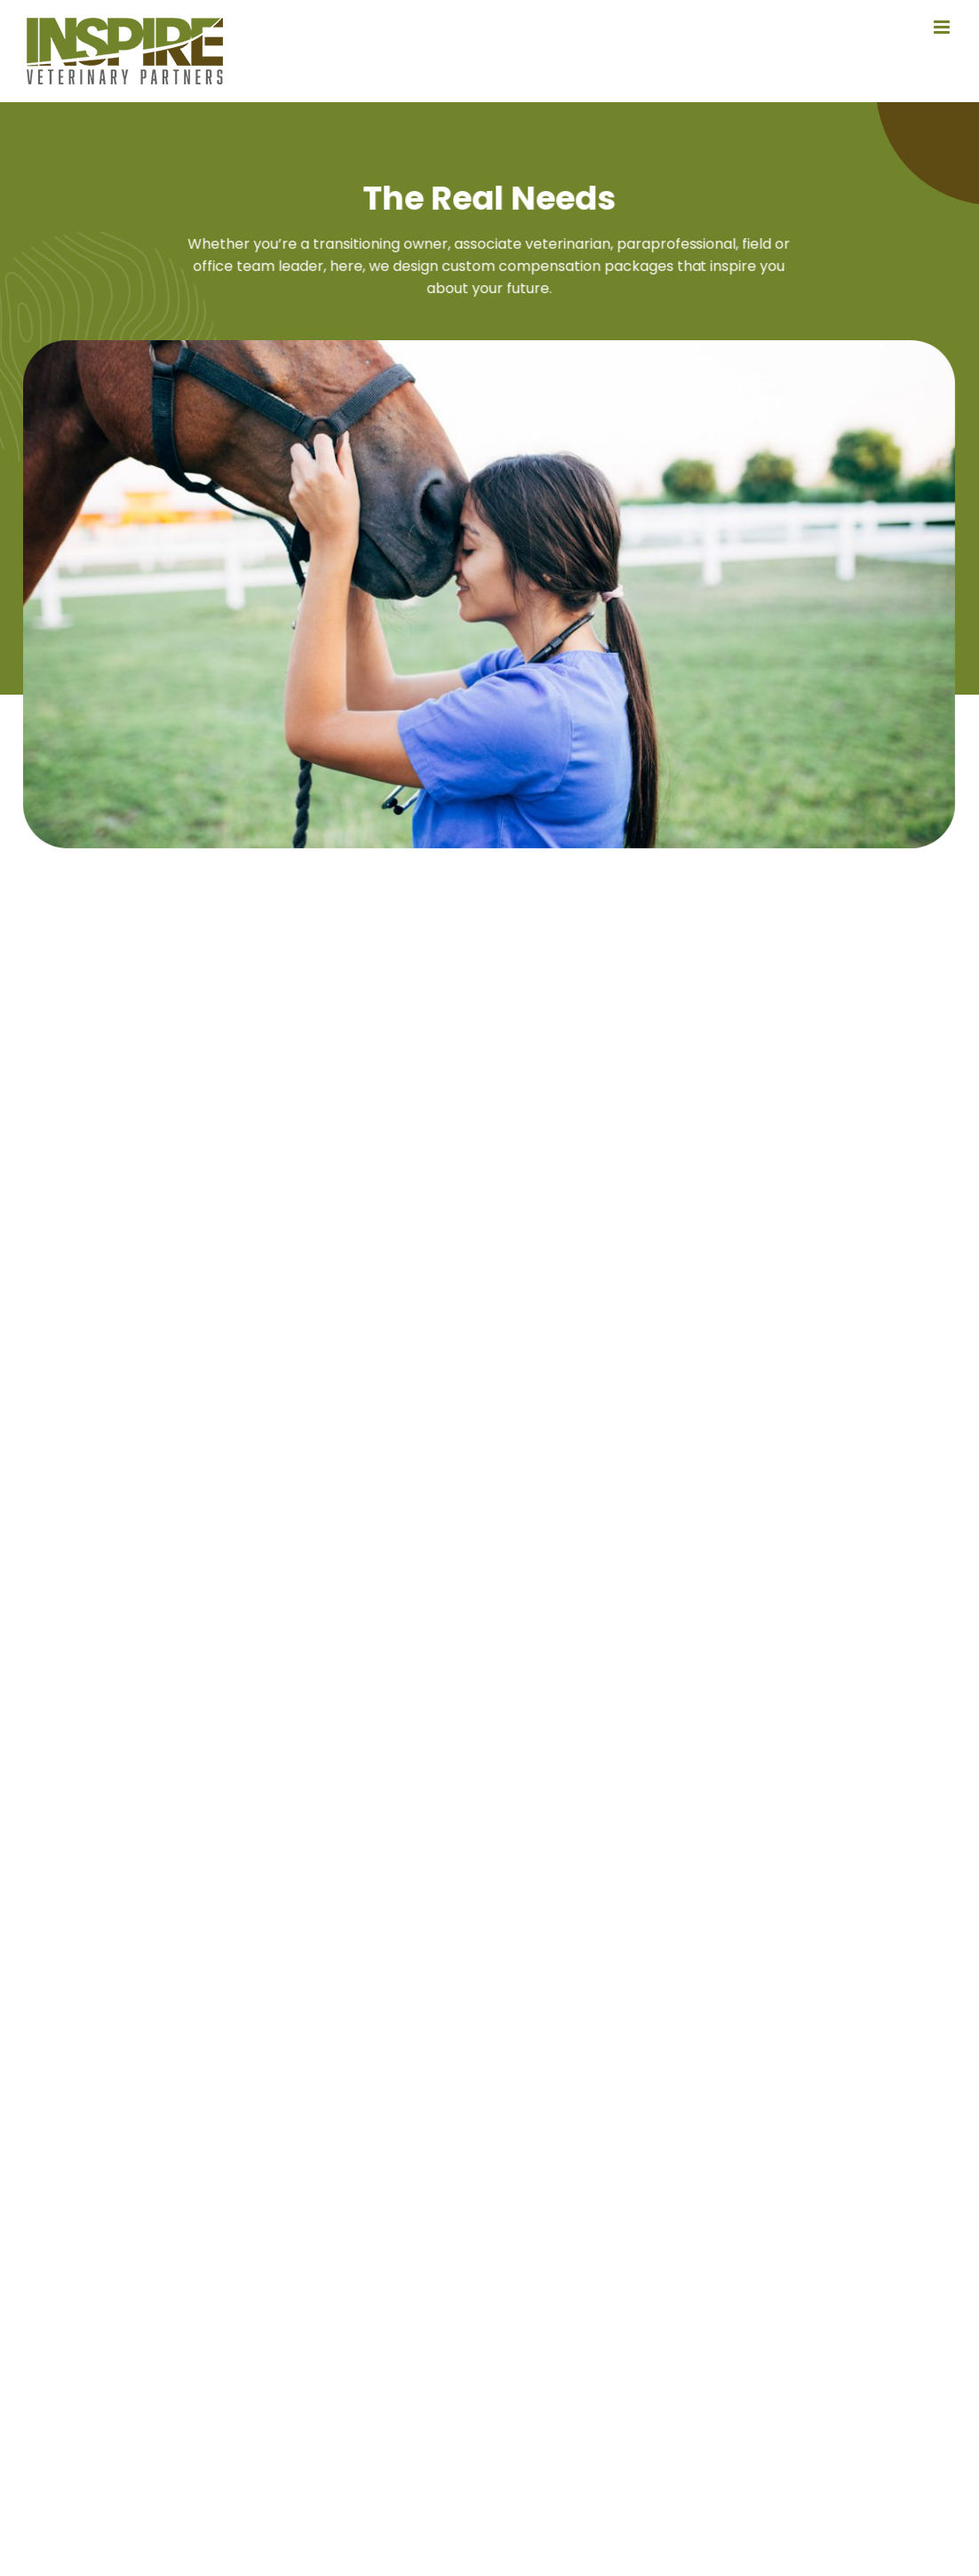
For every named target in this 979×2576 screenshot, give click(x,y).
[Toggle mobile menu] (943, 27)
